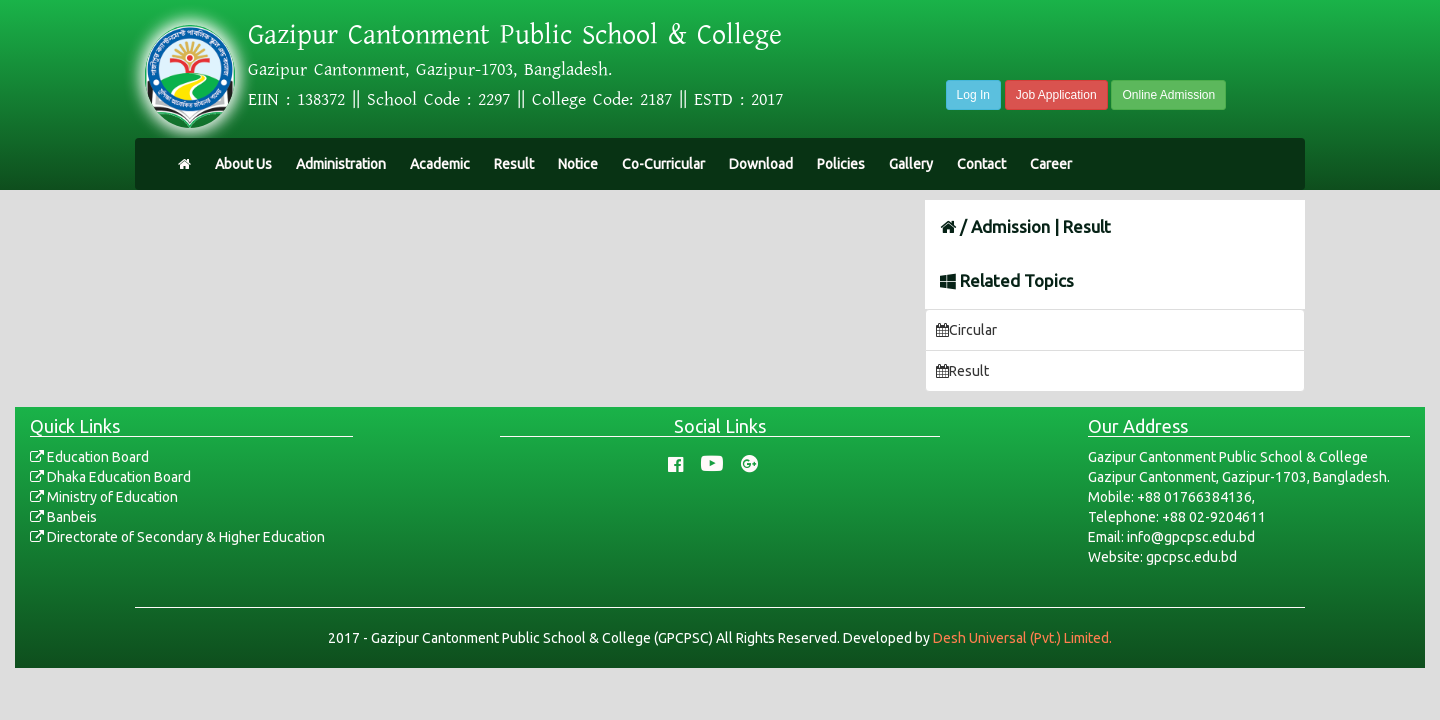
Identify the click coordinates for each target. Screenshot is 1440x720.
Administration (341, 164)
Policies (841, 164)
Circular (966, 330)
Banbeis (63, 517)
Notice (578, 164)
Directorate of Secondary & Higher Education (177, 537)
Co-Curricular (663, 164)
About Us (243, 164)
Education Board (89, 457)
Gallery (911, 164)
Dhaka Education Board (110, 477)
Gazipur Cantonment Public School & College (515, 35)
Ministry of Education (104, 497)
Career (1051, 164)
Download (761, 164)
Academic (440, 164)
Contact (981, 164)
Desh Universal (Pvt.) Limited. (1022, 638)
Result (514, 164)
